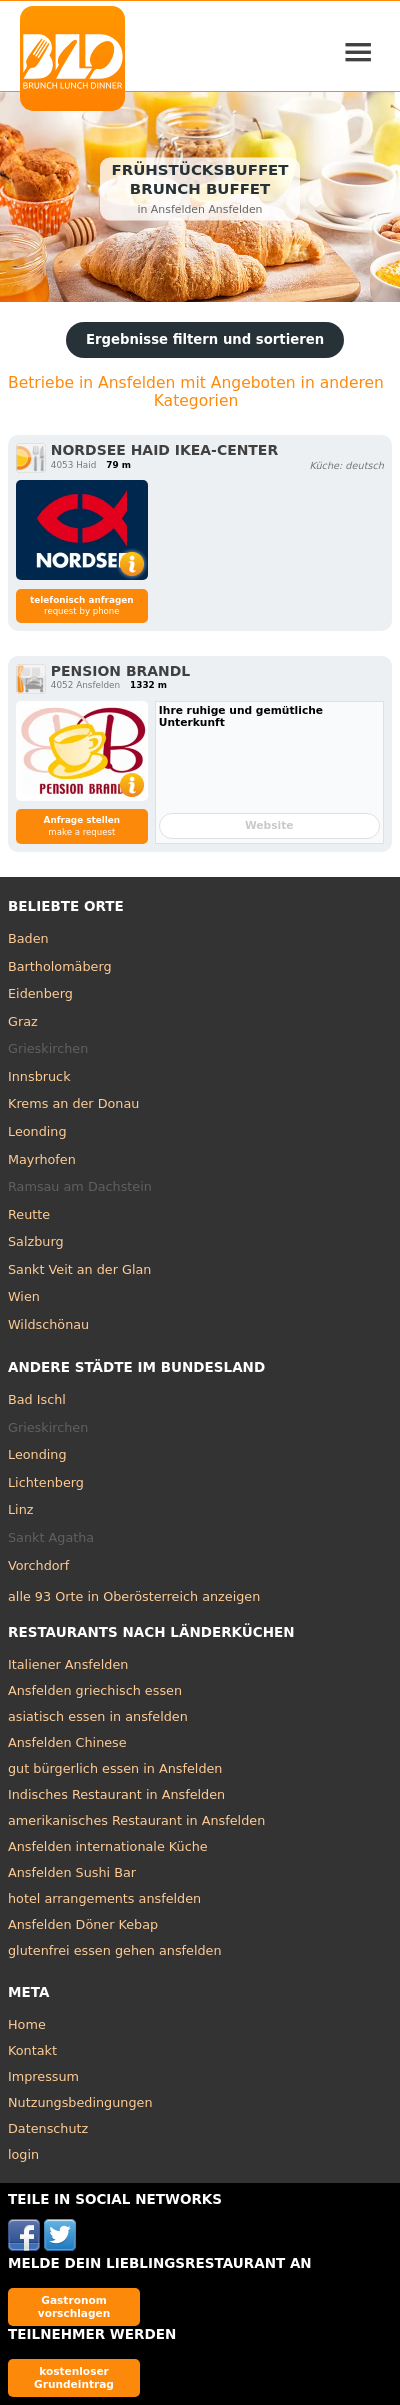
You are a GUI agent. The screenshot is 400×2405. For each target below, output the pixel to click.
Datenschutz (48, 2128)
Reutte (29, 1214)
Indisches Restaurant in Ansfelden (116, 1794)
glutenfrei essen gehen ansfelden (115, 1950)
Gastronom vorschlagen (74, 2306)
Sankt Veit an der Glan (79, 1269)
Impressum (43, 2076)
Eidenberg (40, 993)
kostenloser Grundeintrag (74, 2377)
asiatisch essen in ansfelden (98, 1716)
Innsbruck (39, 1076)
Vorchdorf (38, 1565)
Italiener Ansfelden (68, 1664)
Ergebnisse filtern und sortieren (205, 339)
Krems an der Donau (73, 1103)
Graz (23, 1021)
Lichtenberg (46, 1482)
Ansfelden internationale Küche (108, 1846)
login (23, 2154)
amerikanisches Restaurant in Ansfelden (136, 1820)
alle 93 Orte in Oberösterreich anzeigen (134, 1596)
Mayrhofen (42, 1159)
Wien (24, 1296)
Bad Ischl (37, 1399)
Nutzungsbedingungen (80, 2102)
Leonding (37, 1131)
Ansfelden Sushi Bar (72, 1872)
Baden (28, 938)
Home (27, 2024)
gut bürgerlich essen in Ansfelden (115, 1768)
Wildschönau (48, 1324)
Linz (20, 1509)
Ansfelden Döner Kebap (83, 1924)
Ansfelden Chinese (67, 1742)
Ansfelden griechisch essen (95, 1690)
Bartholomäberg (60, 966)
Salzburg (36, 1241)
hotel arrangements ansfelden (104, 1898)
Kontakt (32, 2050)
